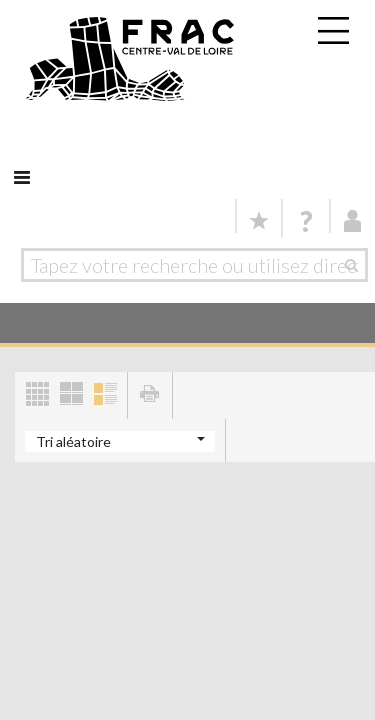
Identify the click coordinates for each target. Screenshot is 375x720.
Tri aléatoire (73, 441)
